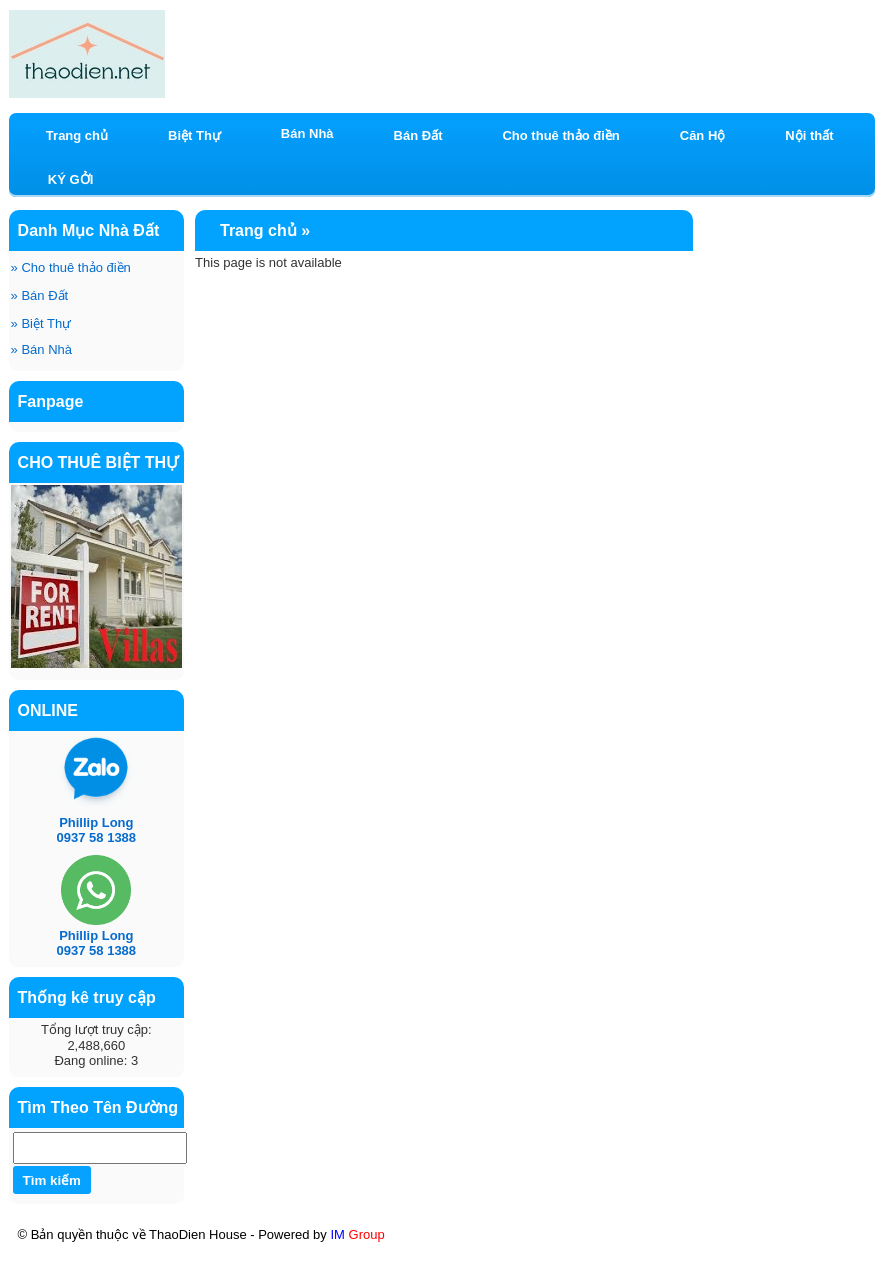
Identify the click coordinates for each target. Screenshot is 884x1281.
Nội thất (809, 135)
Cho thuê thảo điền (71, 267)
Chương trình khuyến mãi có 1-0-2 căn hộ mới (622, 1253)
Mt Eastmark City (209, 1270)
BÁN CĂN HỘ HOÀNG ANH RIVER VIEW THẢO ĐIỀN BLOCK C (244, 1253)
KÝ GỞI (70, 179)
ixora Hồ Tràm (85, 1272)
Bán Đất (40, 295)
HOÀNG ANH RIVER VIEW (443, 1270)
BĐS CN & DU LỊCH (614, 1272)
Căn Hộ (703, 135)
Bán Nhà (41, 349)
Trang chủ (77, 135)
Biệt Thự (41, 323)
